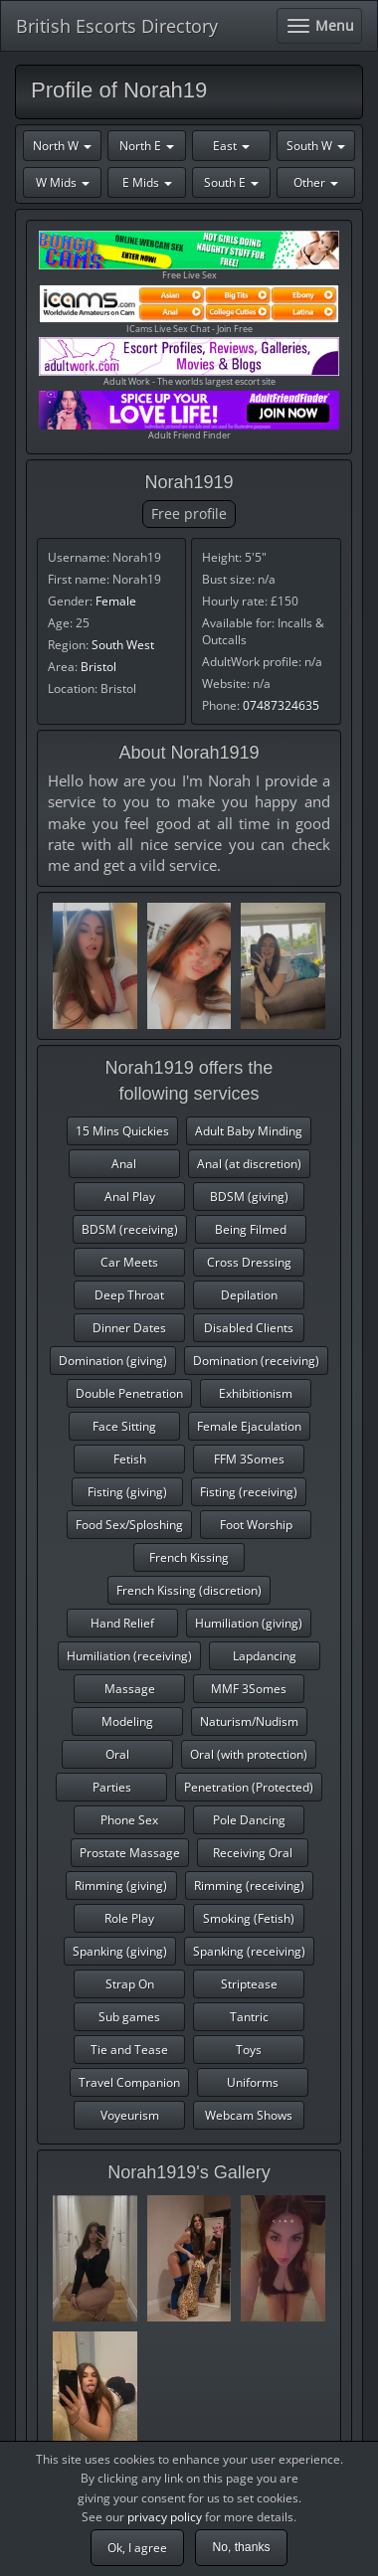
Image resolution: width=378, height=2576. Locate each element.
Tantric (249, 2016)
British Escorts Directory (117, 26)
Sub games (129, 2016)
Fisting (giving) (127, 1491)
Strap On (129, 1983)
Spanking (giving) (120, 1951)
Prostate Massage (130, 1852)
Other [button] (315, 182)
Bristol (98, 666)
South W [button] (315, 145)
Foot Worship (256, 1524)
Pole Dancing (249, 1819)
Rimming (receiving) (249, 1885)
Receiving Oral (252, 1852)
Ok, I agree (137, 2547)
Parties (112, 1787)
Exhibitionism (255, 1393)
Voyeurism (129, 2115)
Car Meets (129, 1262)
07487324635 (281, 705)
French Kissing (189, 1557)
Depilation (249, 1295)
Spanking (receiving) (249, 1951)
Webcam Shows (248, 2115)
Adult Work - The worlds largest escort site (189, 362)
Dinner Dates (129, 1327)
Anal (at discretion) (249, 1163)
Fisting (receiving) (248, 1491)
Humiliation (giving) (248, 1623)
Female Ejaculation (249, 1426)
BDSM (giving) (249, 1196)
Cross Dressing (249, 1262)
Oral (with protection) (248, 1754)
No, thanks (241, 2547)
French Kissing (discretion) (189, 1590)
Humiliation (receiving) (129, 1655)
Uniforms (253, 2082)
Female (115, 601)
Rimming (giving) (121, 1885)
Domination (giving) (113, 1360)
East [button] (231, 145)
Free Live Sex (189, 256)
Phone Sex (129, 1819)
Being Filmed (250, 1229)
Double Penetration (129, 1393)
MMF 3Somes (248, 1688)
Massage (129, 1688)
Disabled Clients (248, 1327)
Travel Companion (129, 2082)
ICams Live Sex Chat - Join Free (189, 309)
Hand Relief (122, 1623)
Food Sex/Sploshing (129, 1524)
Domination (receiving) (256, 1360)
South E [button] (231, 182)
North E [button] (146, 145)
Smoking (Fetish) (248, 1918)
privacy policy (164, 2516)
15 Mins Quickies (122, 1130)
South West (123, 644)
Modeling (127, 1721)
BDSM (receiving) (130, 1229)
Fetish (129, 1459)
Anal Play (129, 1196)
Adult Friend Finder (189, 416)
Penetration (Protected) (248, 1787)
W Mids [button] (63, 182)
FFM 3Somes (249, 1459)
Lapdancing (264, 1655)
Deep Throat (129, 1295)
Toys (249, 2049)
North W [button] (62, 145)
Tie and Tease (129, 2049)
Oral (117, 1754)
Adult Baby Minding (248, 1130)
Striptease (249, 1983)
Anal (123, 1163)
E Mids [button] (147, 182)
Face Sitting (124, 1426)
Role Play (129, 1918)
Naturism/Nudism (249, 1721)
